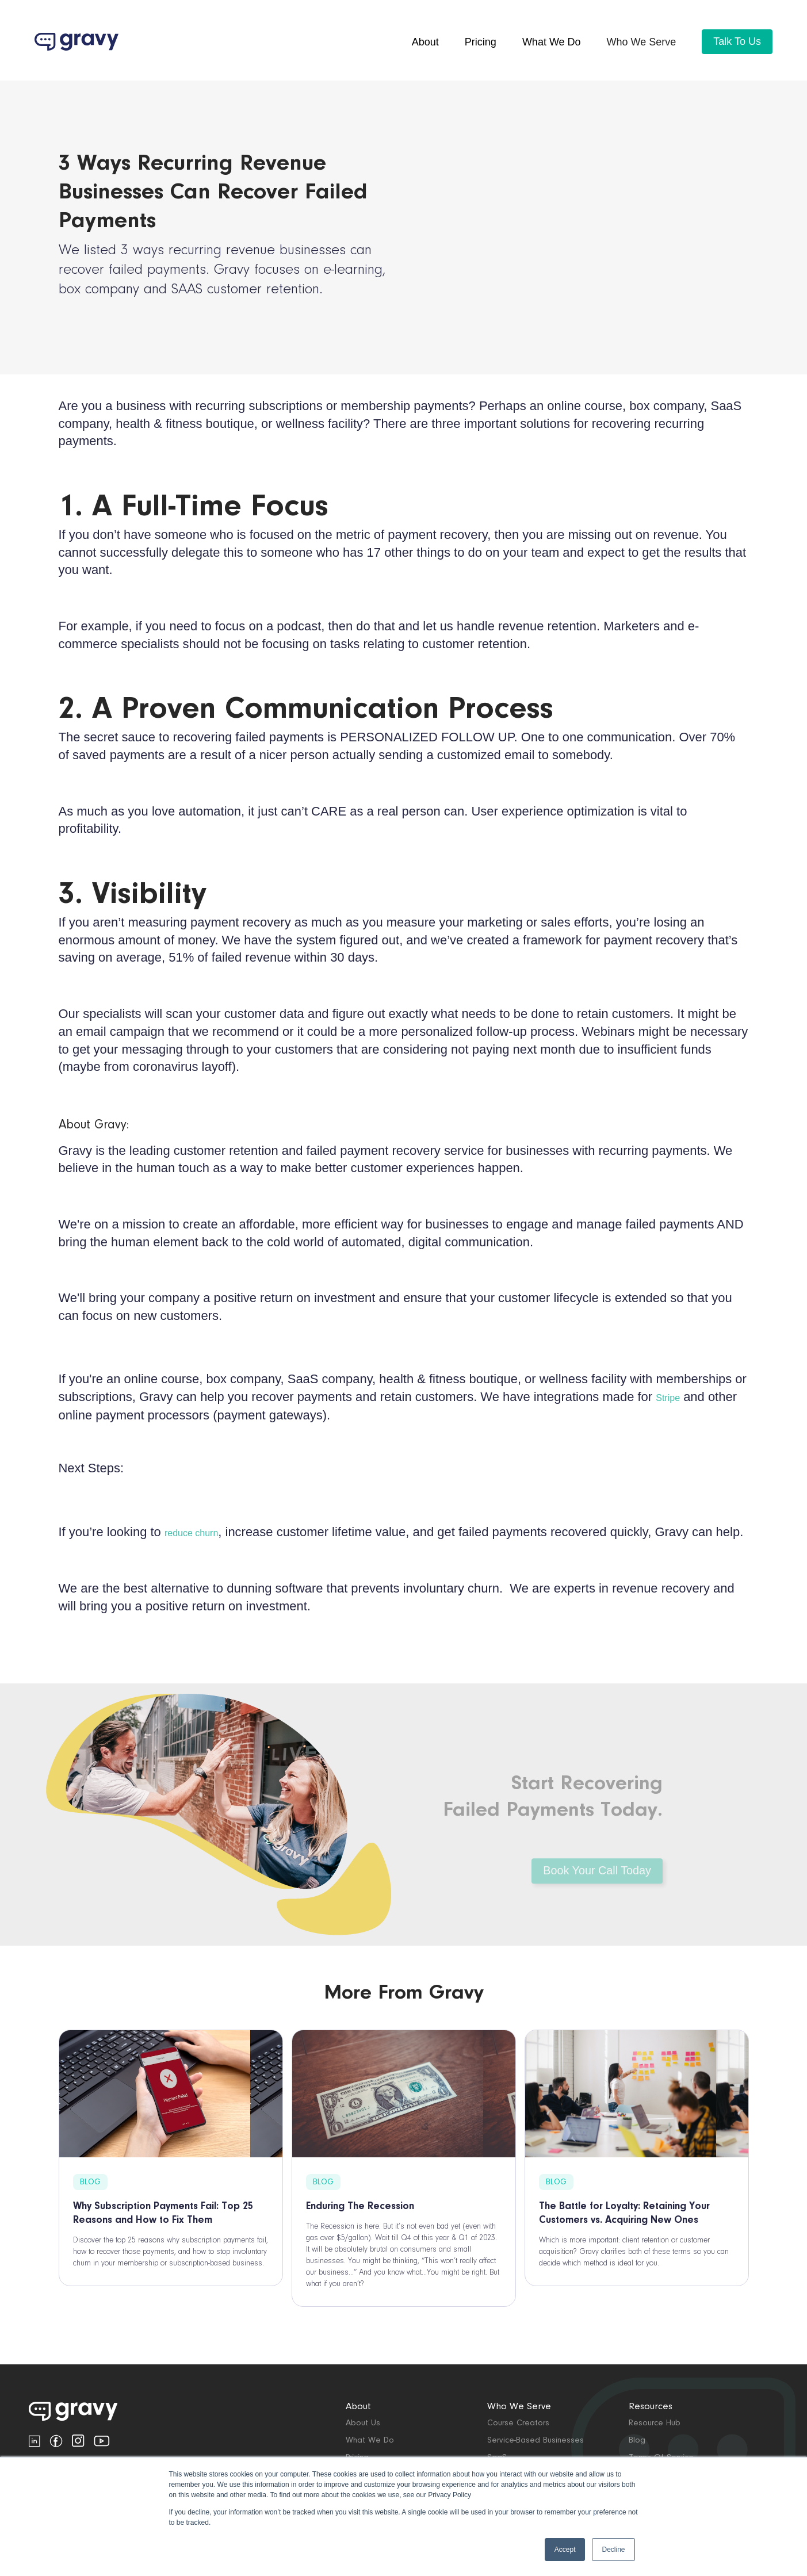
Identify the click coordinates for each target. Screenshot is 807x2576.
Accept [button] (565, 2550)
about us (363, 2423)
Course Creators (518, 2423)
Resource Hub (654, 2423)
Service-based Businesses (535, 2440)
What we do (551, 42)
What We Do (370, 2440)
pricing (480, 42)
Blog (637, 2440)
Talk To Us (737, 41)
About (425, 42)
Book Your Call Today (597, 1890)
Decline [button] (613, 2550)
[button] (641, 42)
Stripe (668, 1398)
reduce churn (191, 1533)
